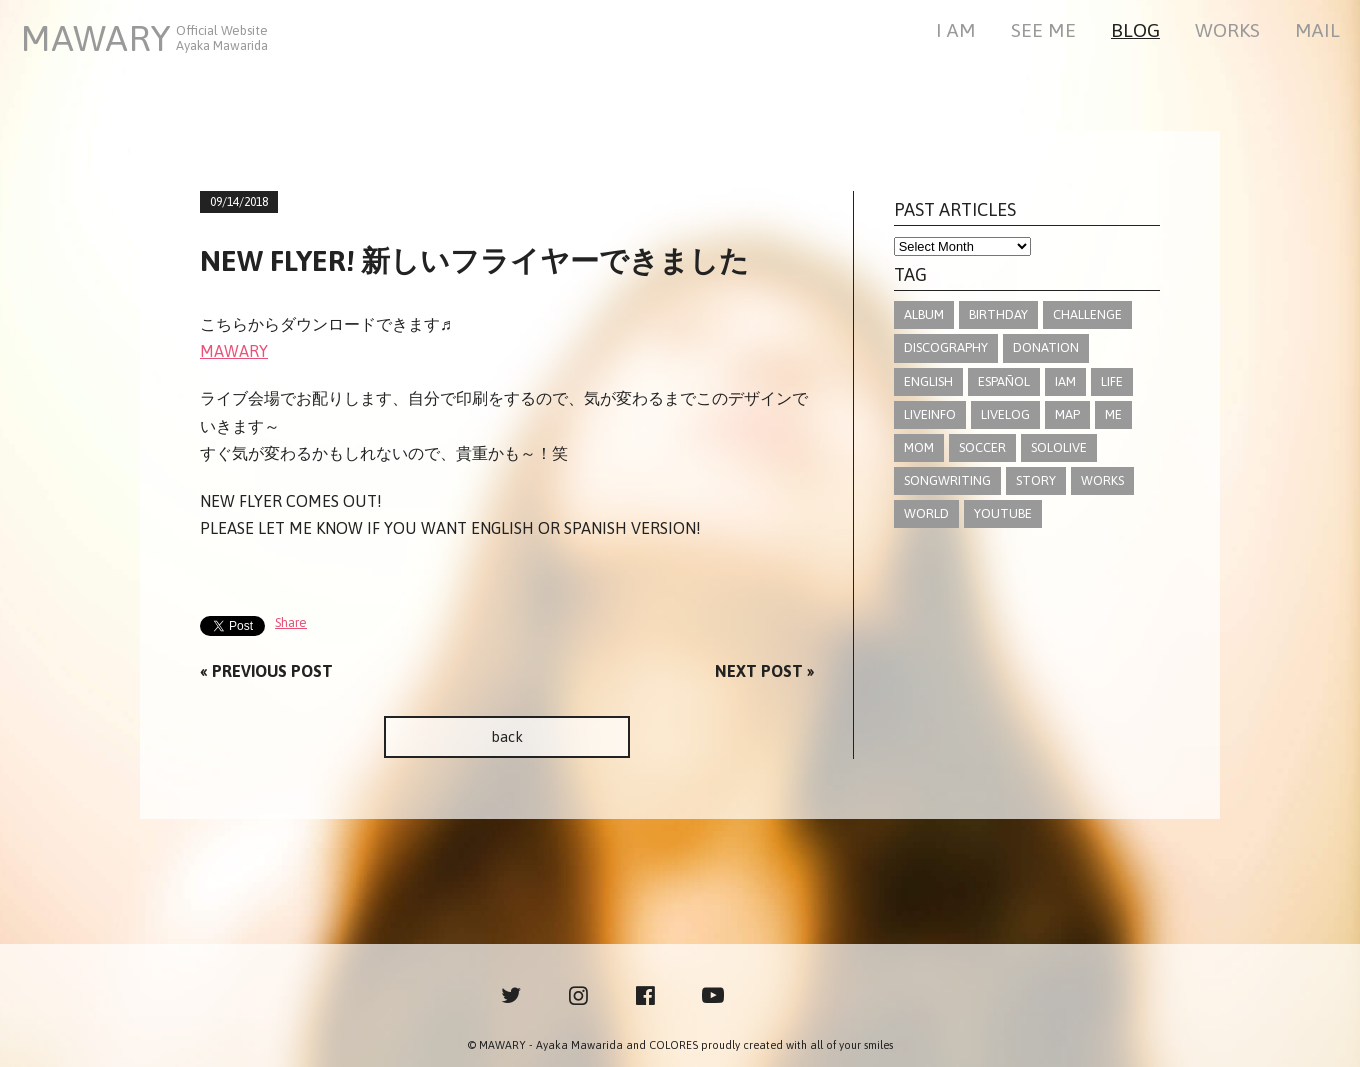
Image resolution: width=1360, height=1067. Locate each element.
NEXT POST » (764, 671)
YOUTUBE (1003, 513)
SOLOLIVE (1059, 447)
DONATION (1046, 347)
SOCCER (982, 447)
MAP (1067, 414)
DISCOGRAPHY (946, 347)
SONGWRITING (947, 480)
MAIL (1317, 31)
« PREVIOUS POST (266, 671)
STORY (1036, 480)
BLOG (1135, 31)
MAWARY (234, 351)
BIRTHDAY (998, 314)
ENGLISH (928, 381)
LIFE (1112, 381)
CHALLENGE (1087, 314)
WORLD (926, 513)
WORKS (1227, 31)
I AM (956, 31)
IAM (1065, 381)
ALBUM (924, 314)
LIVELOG (1005, 414)
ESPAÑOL (1004, 381)
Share (291, 622)
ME (1113, 414)
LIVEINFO (930, 414)
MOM (919, 447)
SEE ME (1043, 31)
